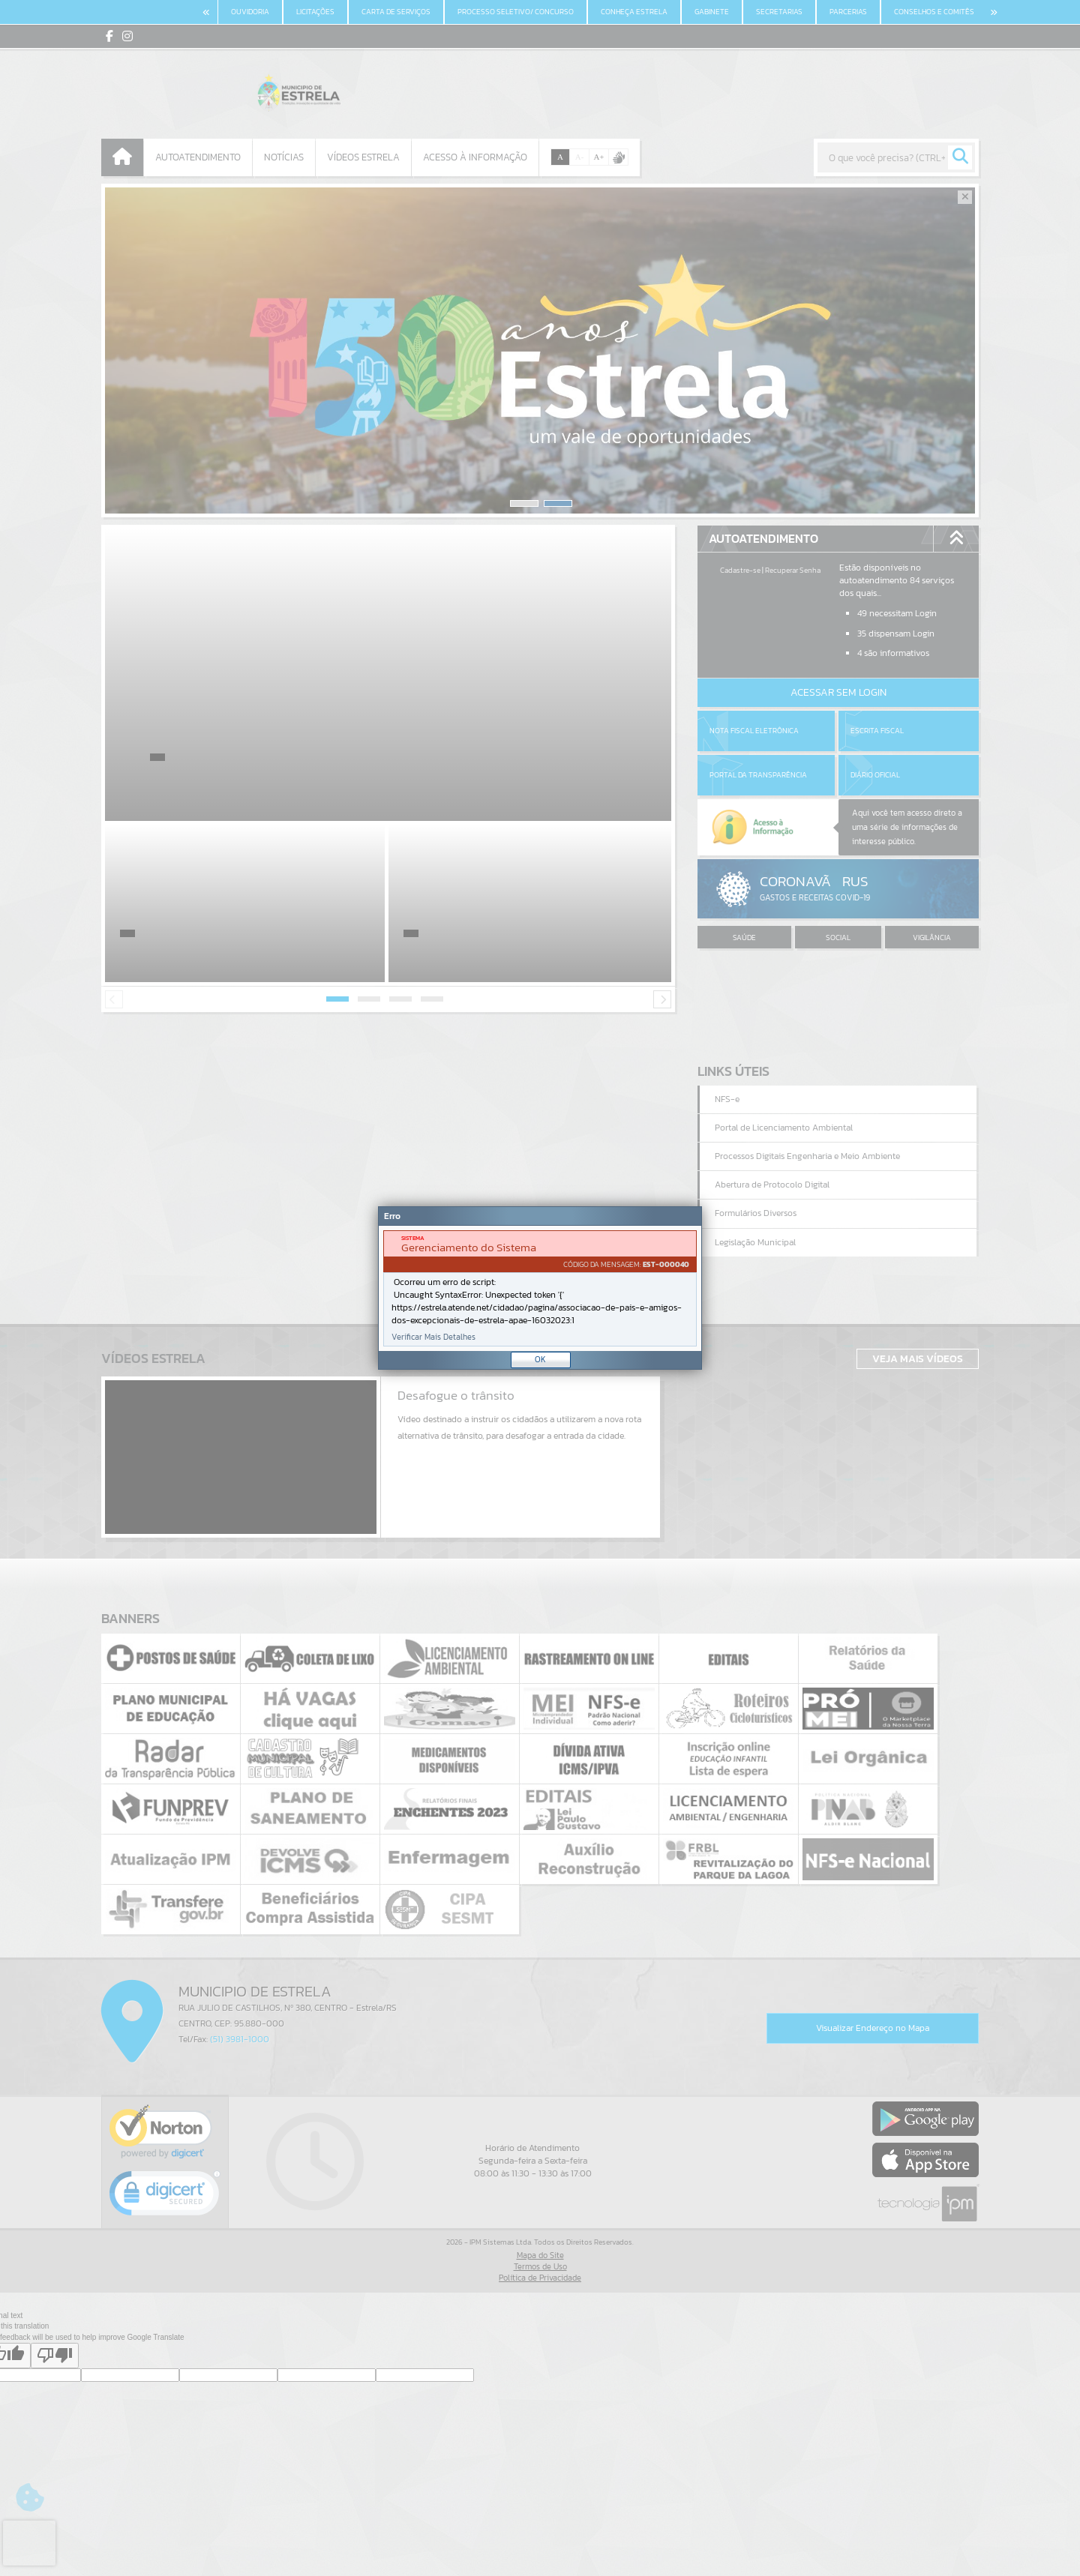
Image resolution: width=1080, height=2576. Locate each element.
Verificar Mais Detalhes (434, 1337)
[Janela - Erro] (540, 1288)
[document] (540, 1288)
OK (540, 1359)
